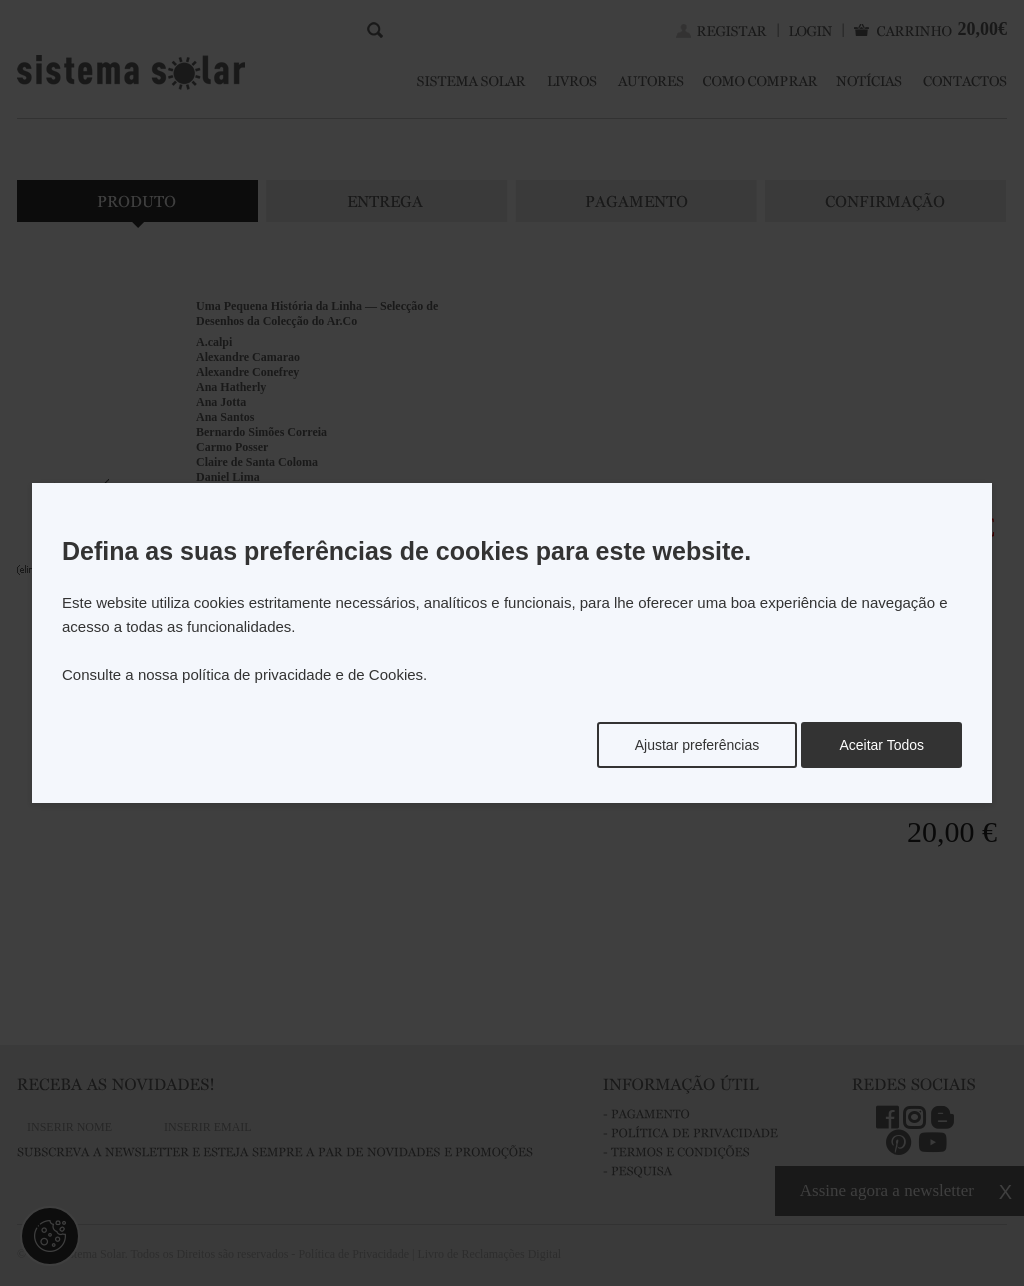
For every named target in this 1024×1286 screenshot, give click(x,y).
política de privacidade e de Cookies (302, 674)
